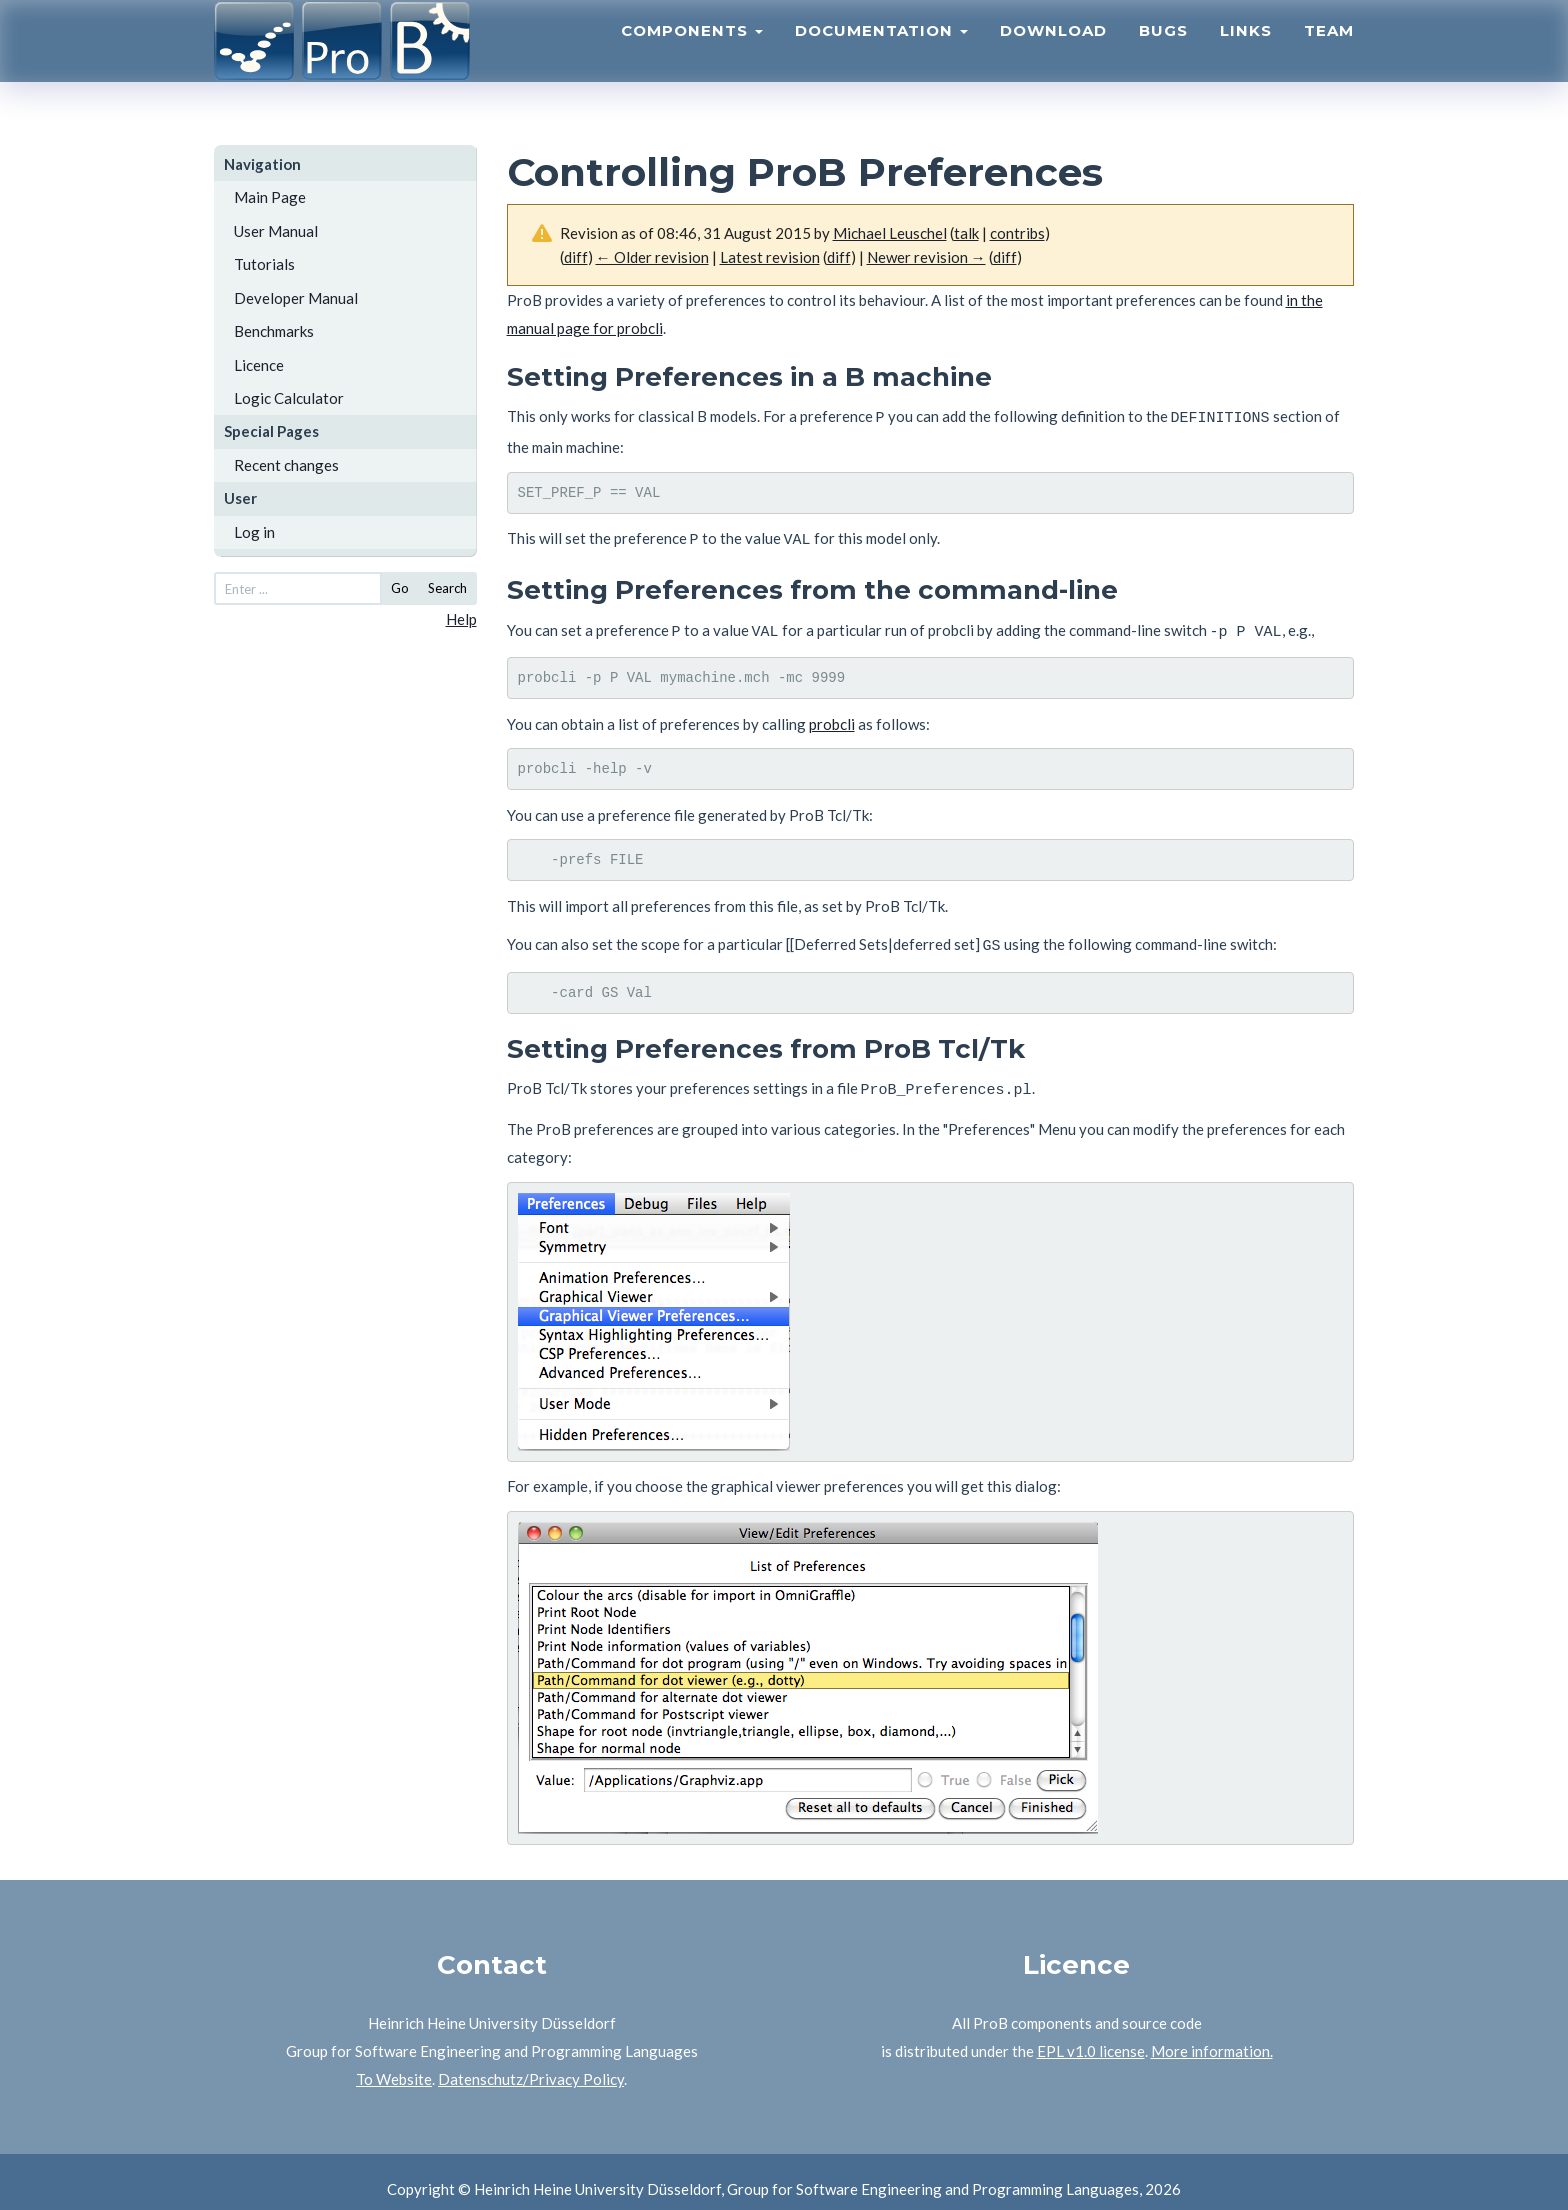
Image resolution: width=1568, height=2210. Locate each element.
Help (461, 619)
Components (692, 55)
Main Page (270, 197)
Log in (254, 532)
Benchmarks (274, 331)
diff (1005, 257)
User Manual (276, 231)
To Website (394, 2064)
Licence (259, 365)
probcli (832, 715)
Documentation (881, 55)
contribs (1017, 233)
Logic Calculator (289, 398)
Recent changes (286, 465)
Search (447, 588)
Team (1329, 55)
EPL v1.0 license (1091, 2036)
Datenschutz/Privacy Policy (531, 2064)
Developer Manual (296, 298)
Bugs (1163, 55)
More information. (1212, 2036)
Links (1246, 55)
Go (400, 588)
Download (1053, 55)
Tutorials (264, 264)
